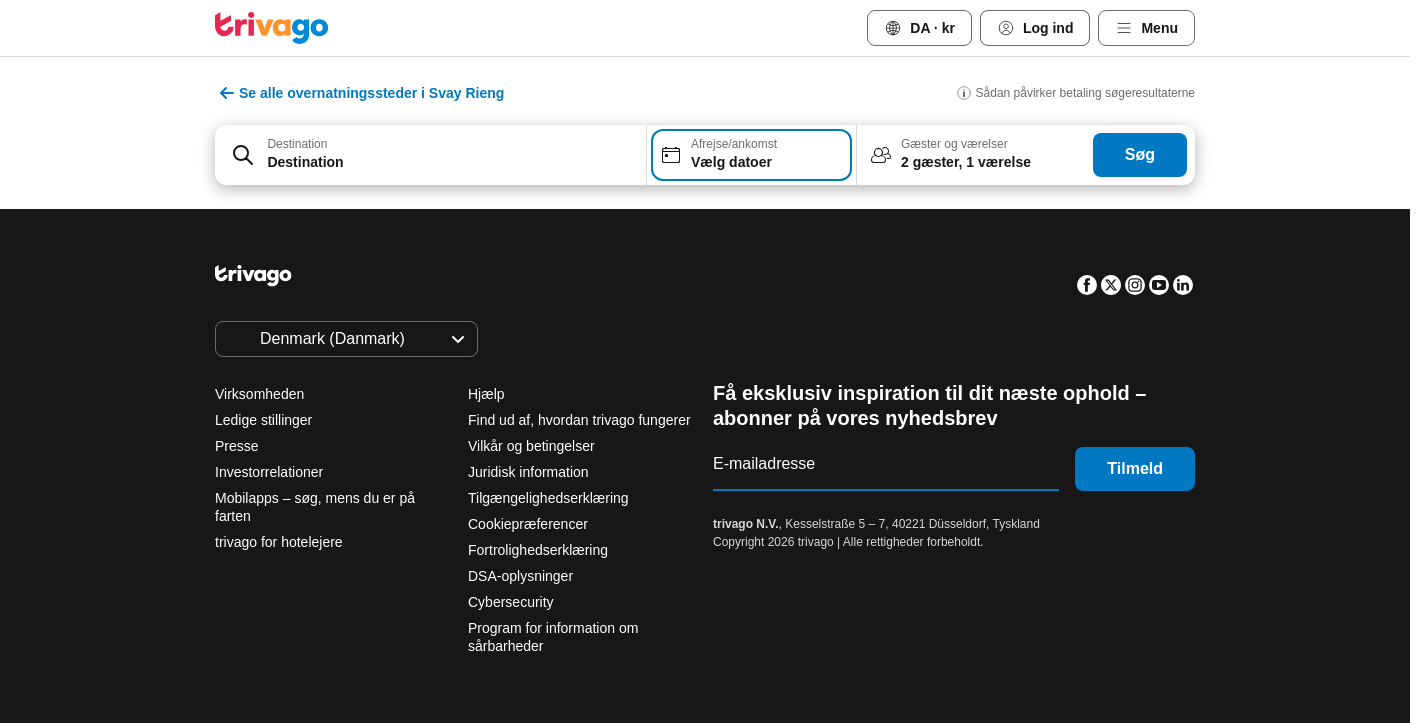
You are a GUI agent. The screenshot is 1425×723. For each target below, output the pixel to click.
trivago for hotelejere (279, 542)
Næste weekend (951, 590)
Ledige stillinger (263, 420)
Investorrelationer (269, 472)
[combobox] (430, 155)
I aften (498, 590)
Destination (297, 144)
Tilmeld (1135, 468)
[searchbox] (450, 162)
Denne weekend (788, 590)
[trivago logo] (272, 28)
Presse (237, 446)
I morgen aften (629, 590)
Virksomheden (259, 394)
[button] (430, 155)
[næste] (1041, 233)
